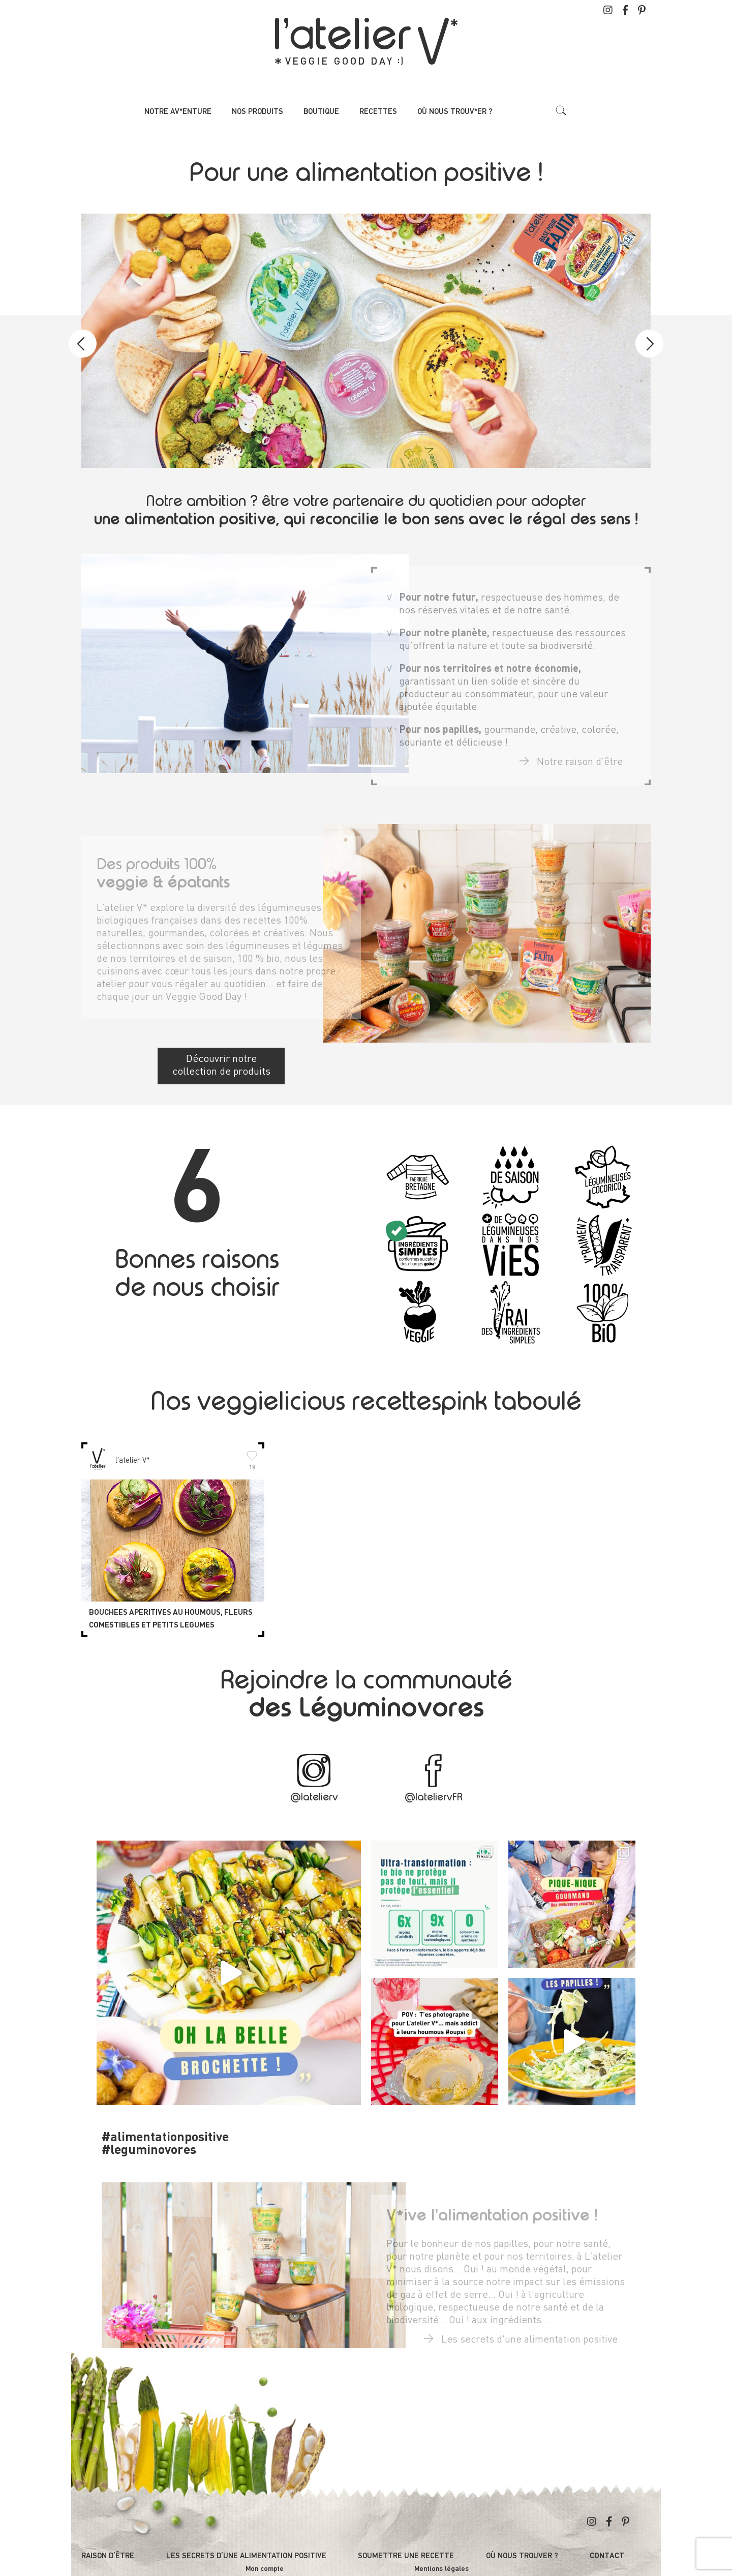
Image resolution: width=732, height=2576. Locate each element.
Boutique (321, 111)
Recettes (378, 111)
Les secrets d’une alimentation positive (246, 2556)
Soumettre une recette (406, 2556)
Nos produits (257, 111)
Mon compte (265, 2568)
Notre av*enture (177, 111)
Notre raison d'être (571, 755)
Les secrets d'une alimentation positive (521, 2333)
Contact (607, 2556)
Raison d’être (107, 2556)
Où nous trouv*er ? (455, 111)
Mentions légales (441, 2568)
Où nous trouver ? (522, 2556)
